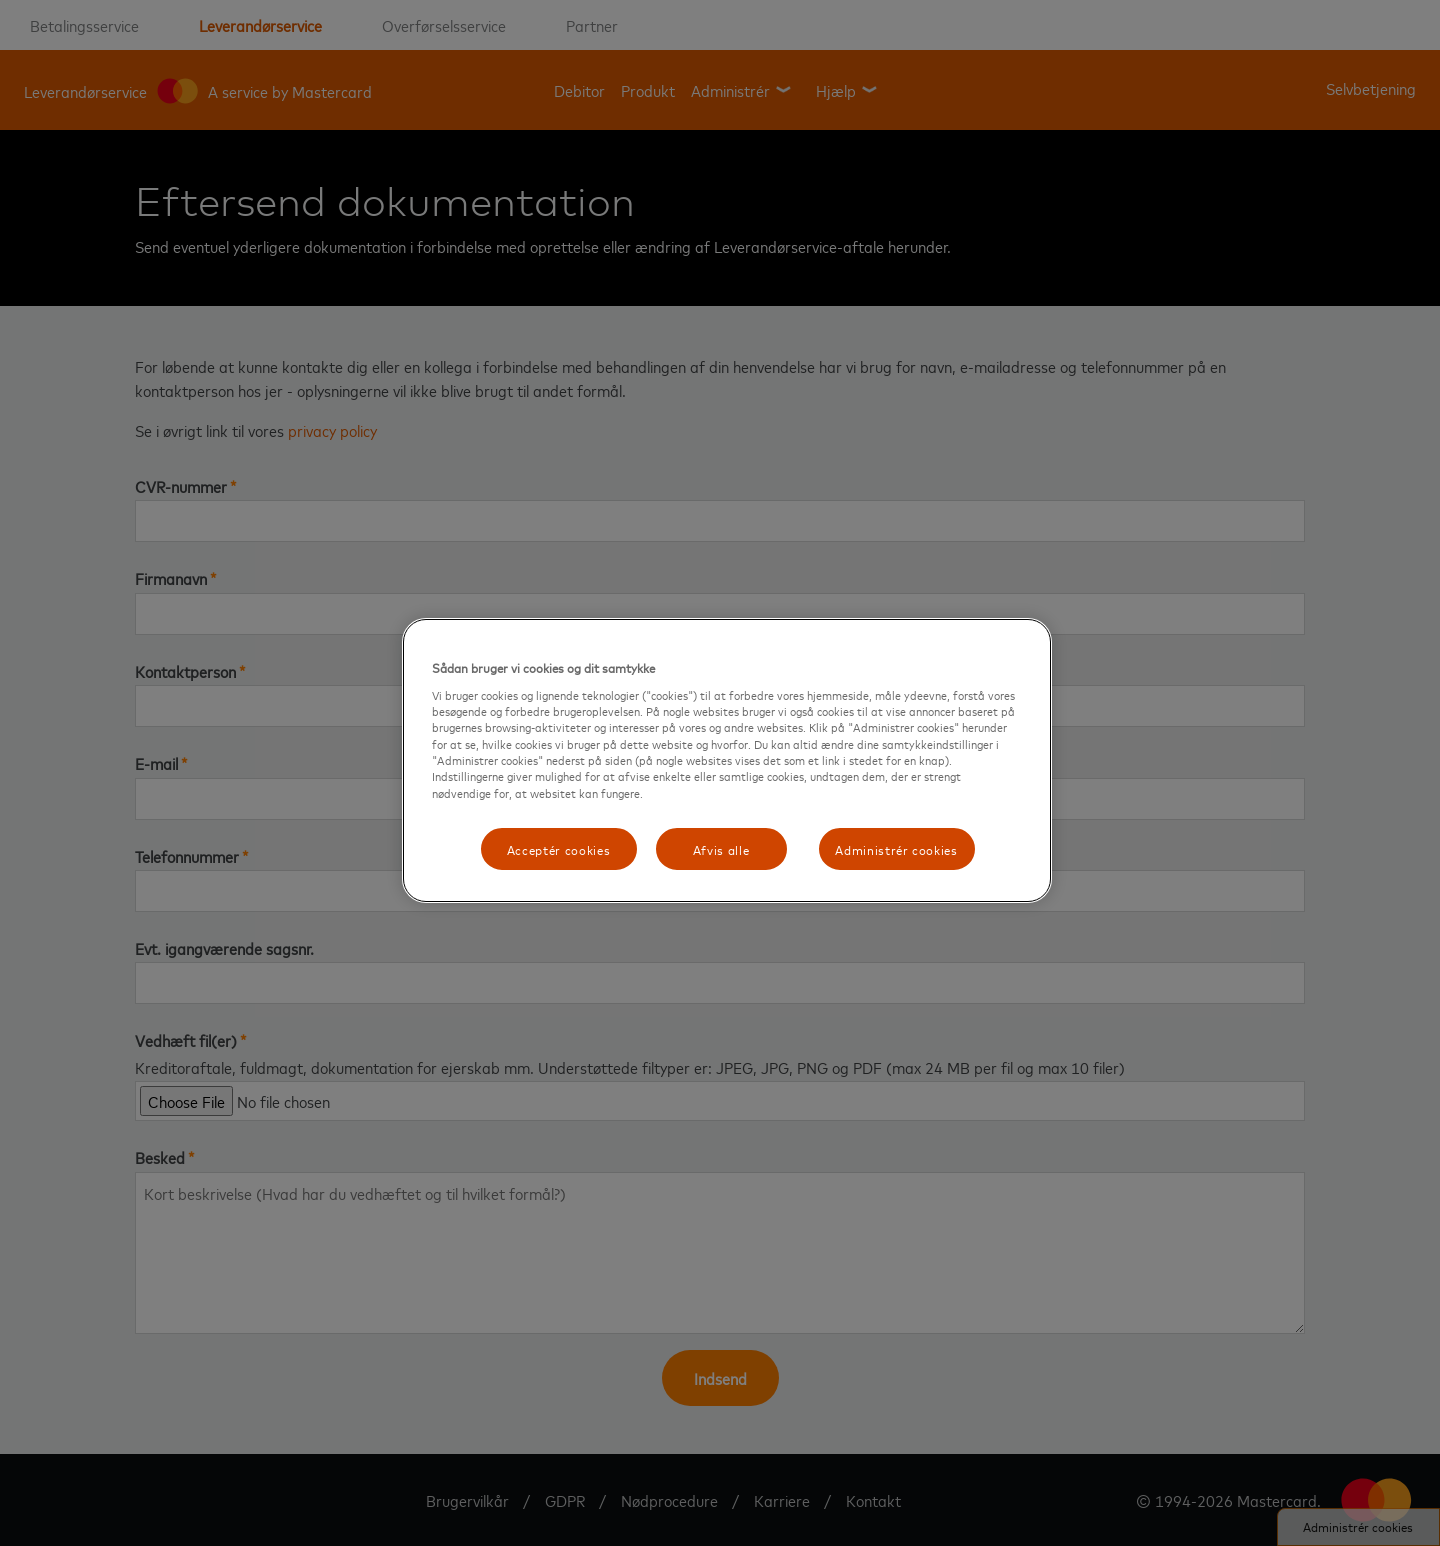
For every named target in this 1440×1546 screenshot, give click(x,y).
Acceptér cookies (558, 849)
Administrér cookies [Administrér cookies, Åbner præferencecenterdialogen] (896, 849)
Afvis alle (721, 849)
